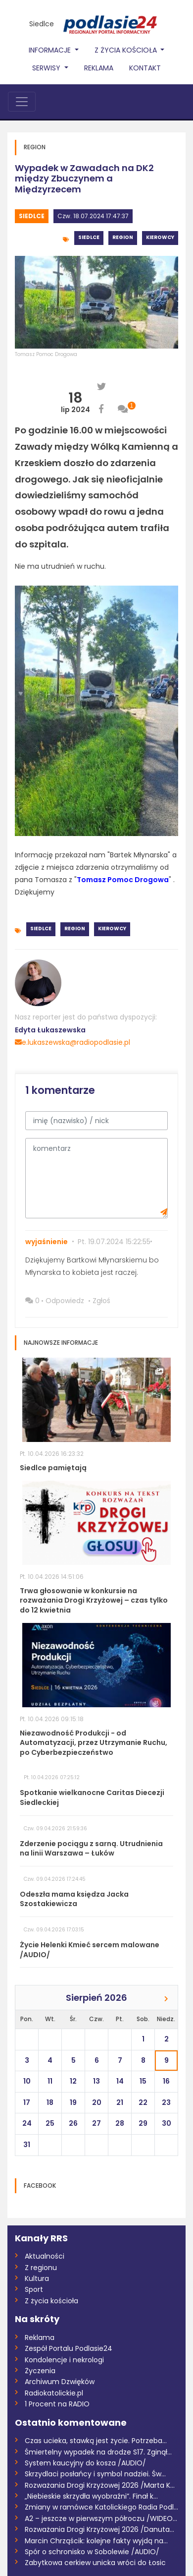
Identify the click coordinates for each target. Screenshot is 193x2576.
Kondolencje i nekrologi (64, 2360)
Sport (34, 2289)
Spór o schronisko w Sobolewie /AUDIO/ (92, 2552)
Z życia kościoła (51, 2301)
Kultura (37, 2278)
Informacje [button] (51, 50)
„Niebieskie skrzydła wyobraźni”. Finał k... (91, 2496)
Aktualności (44, 2256)
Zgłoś (101, 1301)
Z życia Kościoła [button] (127, 50)
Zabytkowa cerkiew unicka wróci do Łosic (95, 2563)
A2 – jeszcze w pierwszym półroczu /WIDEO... (101, 2518)
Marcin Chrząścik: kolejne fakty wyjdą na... (96, 2541)
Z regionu (41, 2268)
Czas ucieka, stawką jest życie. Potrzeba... (96, 2441)
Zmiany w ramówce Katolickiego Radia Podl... (101, 2507)
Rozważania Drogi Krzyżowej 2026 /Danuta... (99, 2529)
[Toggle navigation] (22, 102)
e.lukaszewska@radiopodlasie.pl (72, 1042)
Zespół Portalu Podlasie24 (68, 2348)
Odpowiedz (65, 1301)
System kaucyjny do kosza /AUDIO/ (85, 2463)
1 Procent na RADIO (57, 2404)
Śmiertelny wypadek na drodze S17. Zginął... (98, 2452)
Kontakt (145, 68)
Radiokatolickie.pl (54, 2393)
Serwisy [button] (47, 68)
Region (122, 237)
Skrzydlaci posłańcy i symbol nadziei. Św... (95, 2474)
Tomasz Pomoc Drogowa (46, 354)
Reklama (98, 68)
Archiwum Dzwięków (60, 2382)
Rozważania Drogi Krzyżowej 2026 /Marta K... (100, 2485)
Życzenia (40, 2371)
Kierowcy (160, 237)
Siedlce (41, 24)
